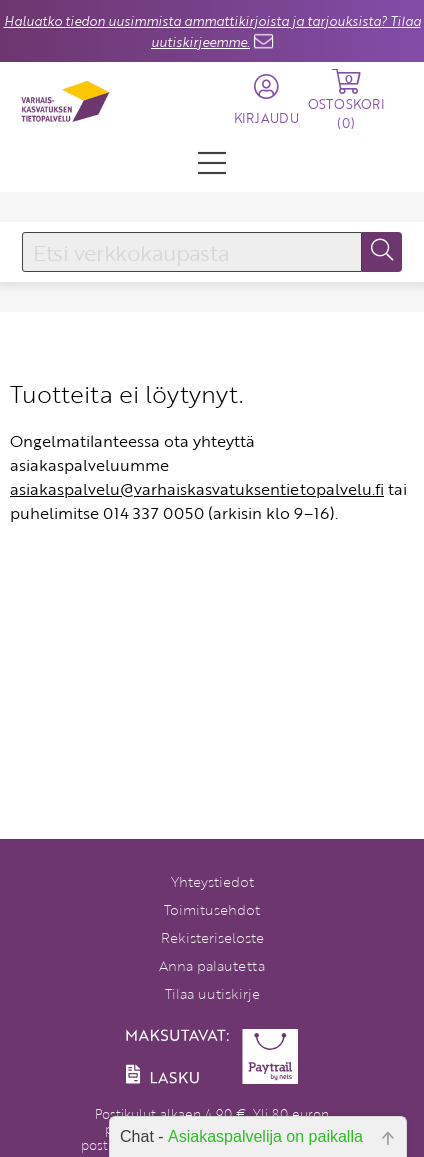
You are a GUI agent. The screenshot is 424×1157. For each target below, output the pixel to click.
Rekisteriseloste (212, 937)
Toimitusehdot (212, 909)
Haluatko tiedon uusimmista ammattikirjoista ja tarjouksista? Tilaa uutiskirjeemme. (212, 31)
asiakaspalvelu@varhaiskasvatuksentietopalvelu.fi (197, 489)
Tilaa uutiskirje (212, 993)
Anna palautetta (212, 965)
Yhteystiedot (212, 881)
